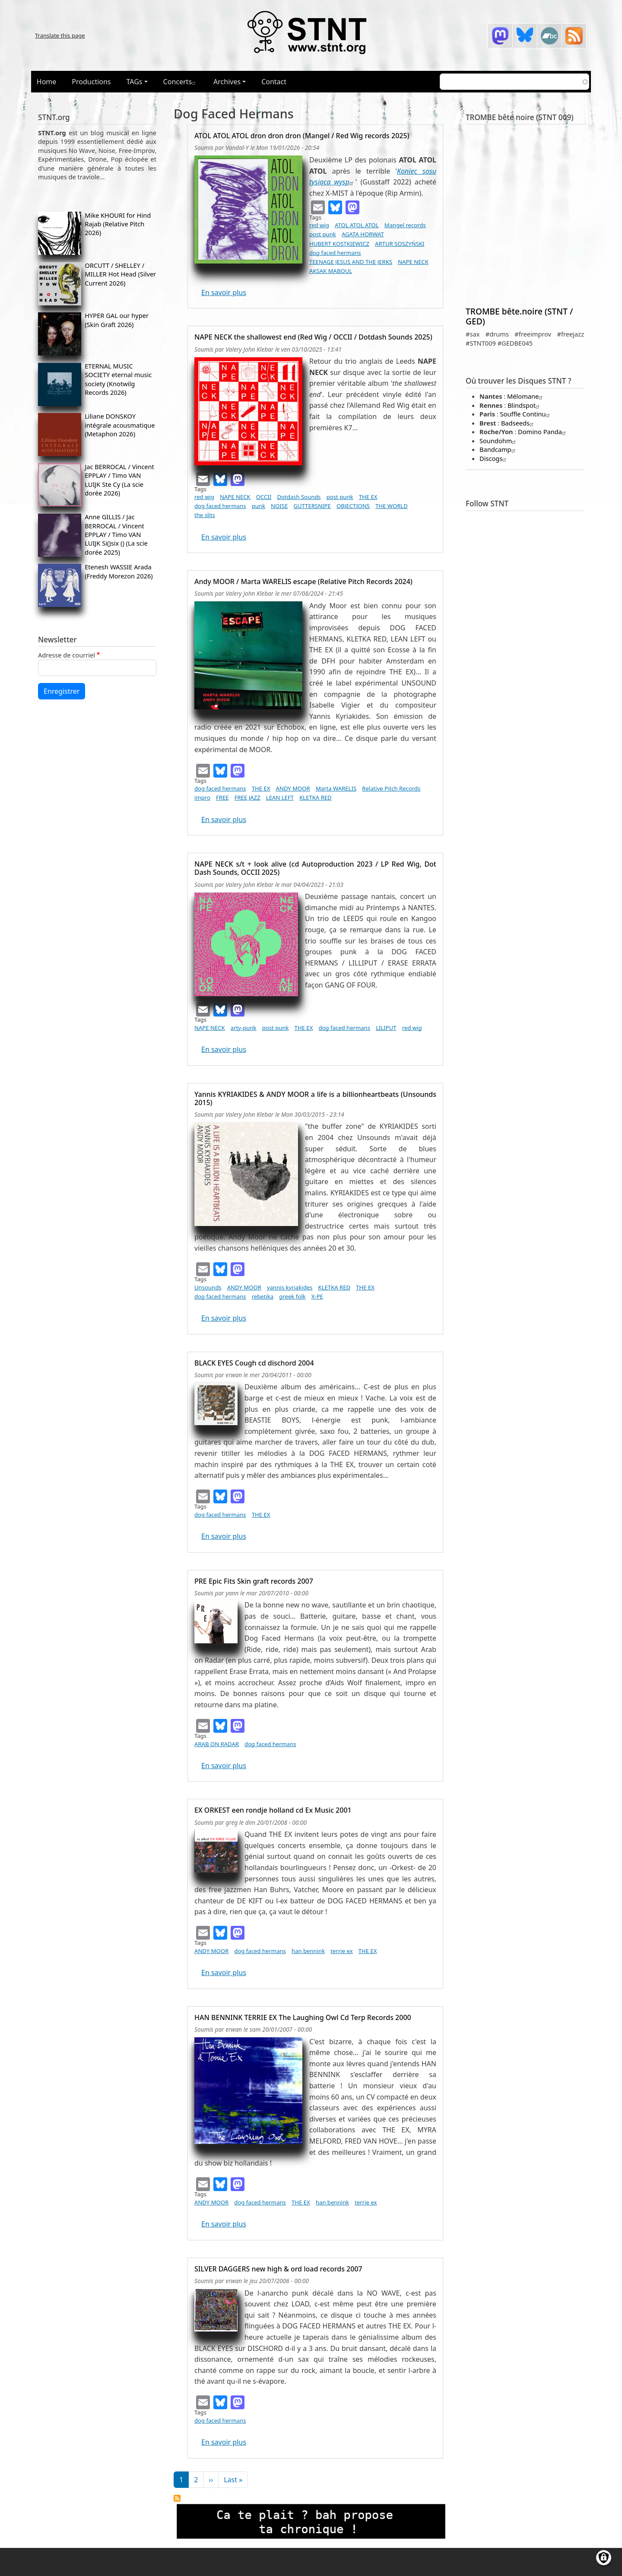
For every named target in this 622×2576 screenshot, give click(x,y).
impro (202, 797)
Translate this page (60, 35)
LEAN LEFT (280, 797)
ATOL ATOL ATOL (357, 225)
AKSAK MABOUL (330, 271)
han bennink (308, 1951)
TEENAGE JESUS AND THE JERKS (350, 262)
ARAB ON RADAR (216, 1744)
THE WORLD (391, 506)
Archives (227, 81)
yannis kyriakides (289, 1287)
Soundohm (498, 440)
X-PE (317, 1296)
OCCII (263, 497)
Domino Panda (543, 431)
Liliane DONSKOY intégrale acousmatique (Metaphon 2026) (120, 425)
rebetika (263, 1296)
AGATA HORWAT (363, 234)
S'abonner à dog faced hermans (177, 2498)
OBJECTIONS (353, 506)
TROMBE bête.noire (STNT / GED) (519, 316)
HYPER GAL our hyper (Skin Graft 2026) (117, 319)
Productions (91, 81)
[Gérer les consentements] (603, 2557)
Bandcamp (498, 449)
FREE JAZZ (247, 797)
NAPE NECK (413, 262)
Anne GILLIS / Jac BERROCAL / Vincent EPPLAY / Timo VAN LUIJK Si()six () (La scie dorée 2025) (116, 534)
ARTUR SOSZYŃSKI (399, 244)
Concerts (180, 81)
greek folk (292, 1296)
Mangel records (405, 225)
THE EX (368, 497)
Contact (273, 81)
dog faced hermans (335, 253)
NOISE (279, 506)
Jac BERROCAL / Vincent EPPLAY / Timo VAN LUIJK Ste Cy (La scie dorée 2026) (119, 479)
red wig (319, 225)
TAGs (135, 81)
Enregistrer (61, 691)
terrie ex (341, 1951)
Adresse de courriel (66, 655)
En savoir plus (223, 292)
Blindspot (525, 405)
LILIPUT (386, 1028)
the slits (204, 515)
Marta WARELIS (336, 788)
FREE (222, 797)
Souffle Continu (526, 414)
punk (258, 506)
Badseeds (518, 423)
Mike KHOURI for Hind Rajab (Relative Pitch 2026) (118, 224)
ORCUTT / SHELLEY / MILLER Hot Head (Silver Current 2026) (120, 274)
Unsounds (208, 1287)
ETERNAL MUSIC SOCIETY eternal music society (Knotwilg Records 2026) (118, 379)
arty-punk (244, 1028)
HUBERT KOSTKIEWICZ (339, 244)
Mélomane (526, 396)
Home (47, 81)
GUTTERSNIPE (311, 506)
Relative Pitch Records (391, 788)
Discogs (493, 458)
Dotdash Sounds (299, 497)
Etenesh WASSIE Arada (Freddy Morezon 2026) (118, 571)
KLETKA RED (315, 797)
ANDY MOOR (293, 788)
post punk (322, 234)
